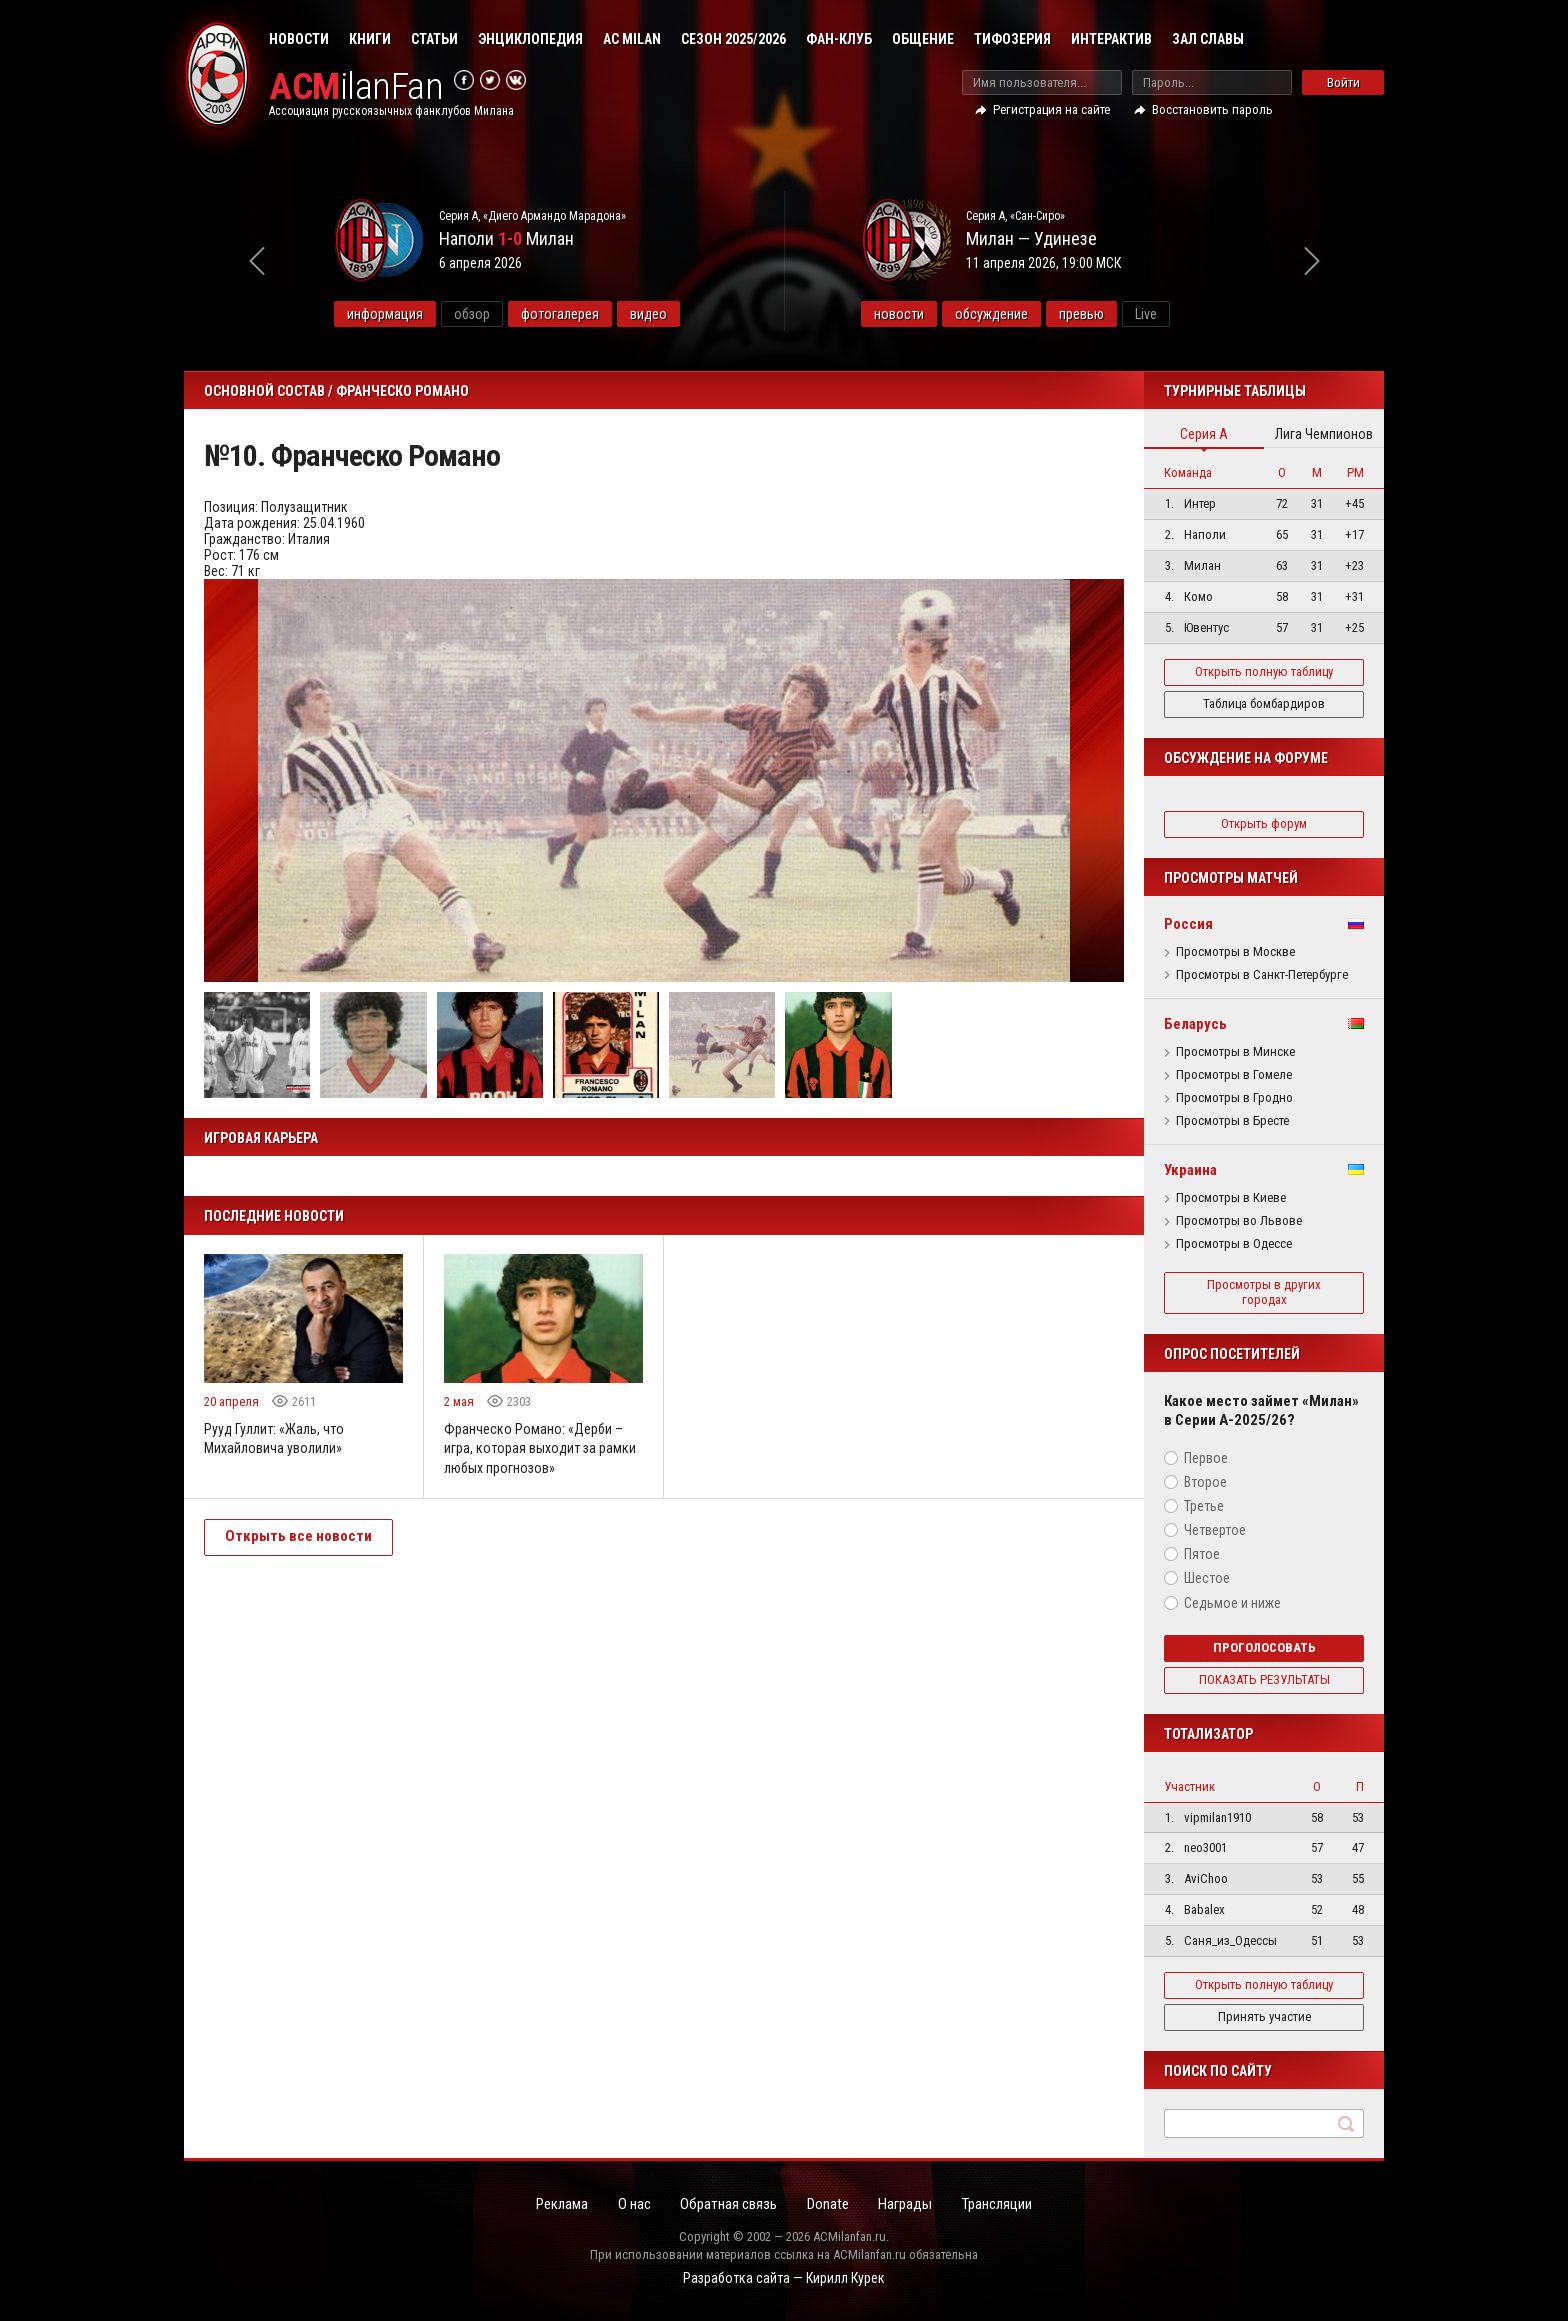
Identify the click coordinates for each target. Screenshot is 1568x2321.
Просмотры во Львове (1239, 1221)
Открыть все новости (298, 1537)
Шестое (1207, 1578)
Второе (1205, 1482)
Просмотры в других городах (1264, 1292)
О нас (632, 2204)
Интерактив (1111, 39)
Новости (299, 39)
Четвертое (1215, 1530)
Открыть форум (1264, 823)
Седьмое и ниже (1232, 1603)
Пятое (1202, 1554)
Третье (1204, 1506)
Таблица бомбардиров (1264, 703)
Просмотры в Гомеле (1234, 1075)
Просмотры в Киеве (1231, 1198)
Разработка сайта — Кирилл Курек (784, 2278)
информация (404, 314)
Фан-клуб (839, 39)
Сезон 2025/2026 (733, 39)
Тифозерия (1012, 39)
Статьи (434, 39)
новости (918, 314)
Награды (908, 2204)
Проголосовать (1264, 1647)
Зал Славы (1208, 39)
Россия (1188, 924)
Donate (829, 2204)
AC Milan (632, 39)
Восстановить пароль (1212, 109)
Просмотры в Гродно (1234, 1098)
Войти (1343, 82)
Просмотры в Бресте (1232, 1121)
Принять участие (1264, 2016)
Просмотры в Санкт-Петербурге (1262, 975)
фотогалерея (579, 314)
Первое (1206, 1458)
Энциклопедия (530, 39)
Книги (370, 39)
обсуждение (1010, 314)
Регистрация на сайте (1051, 109)
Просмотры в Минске (1235, 1052)
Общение (923, 39)
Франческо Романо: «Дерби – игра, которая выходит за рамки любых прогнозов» (540, 1448)
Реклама (559, 2204)
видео (667, 314)
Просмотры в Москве (1235, 952)
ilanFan (356, 86)
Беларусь (1195, 1024)
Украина (1190, 1170)
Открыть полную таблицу (1264, 671)
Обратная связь (728, 2204)
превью (1100, 314)
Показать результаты (1264, 1679)
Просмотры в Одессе (1234, 1244)
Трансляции (1001, 2204)
